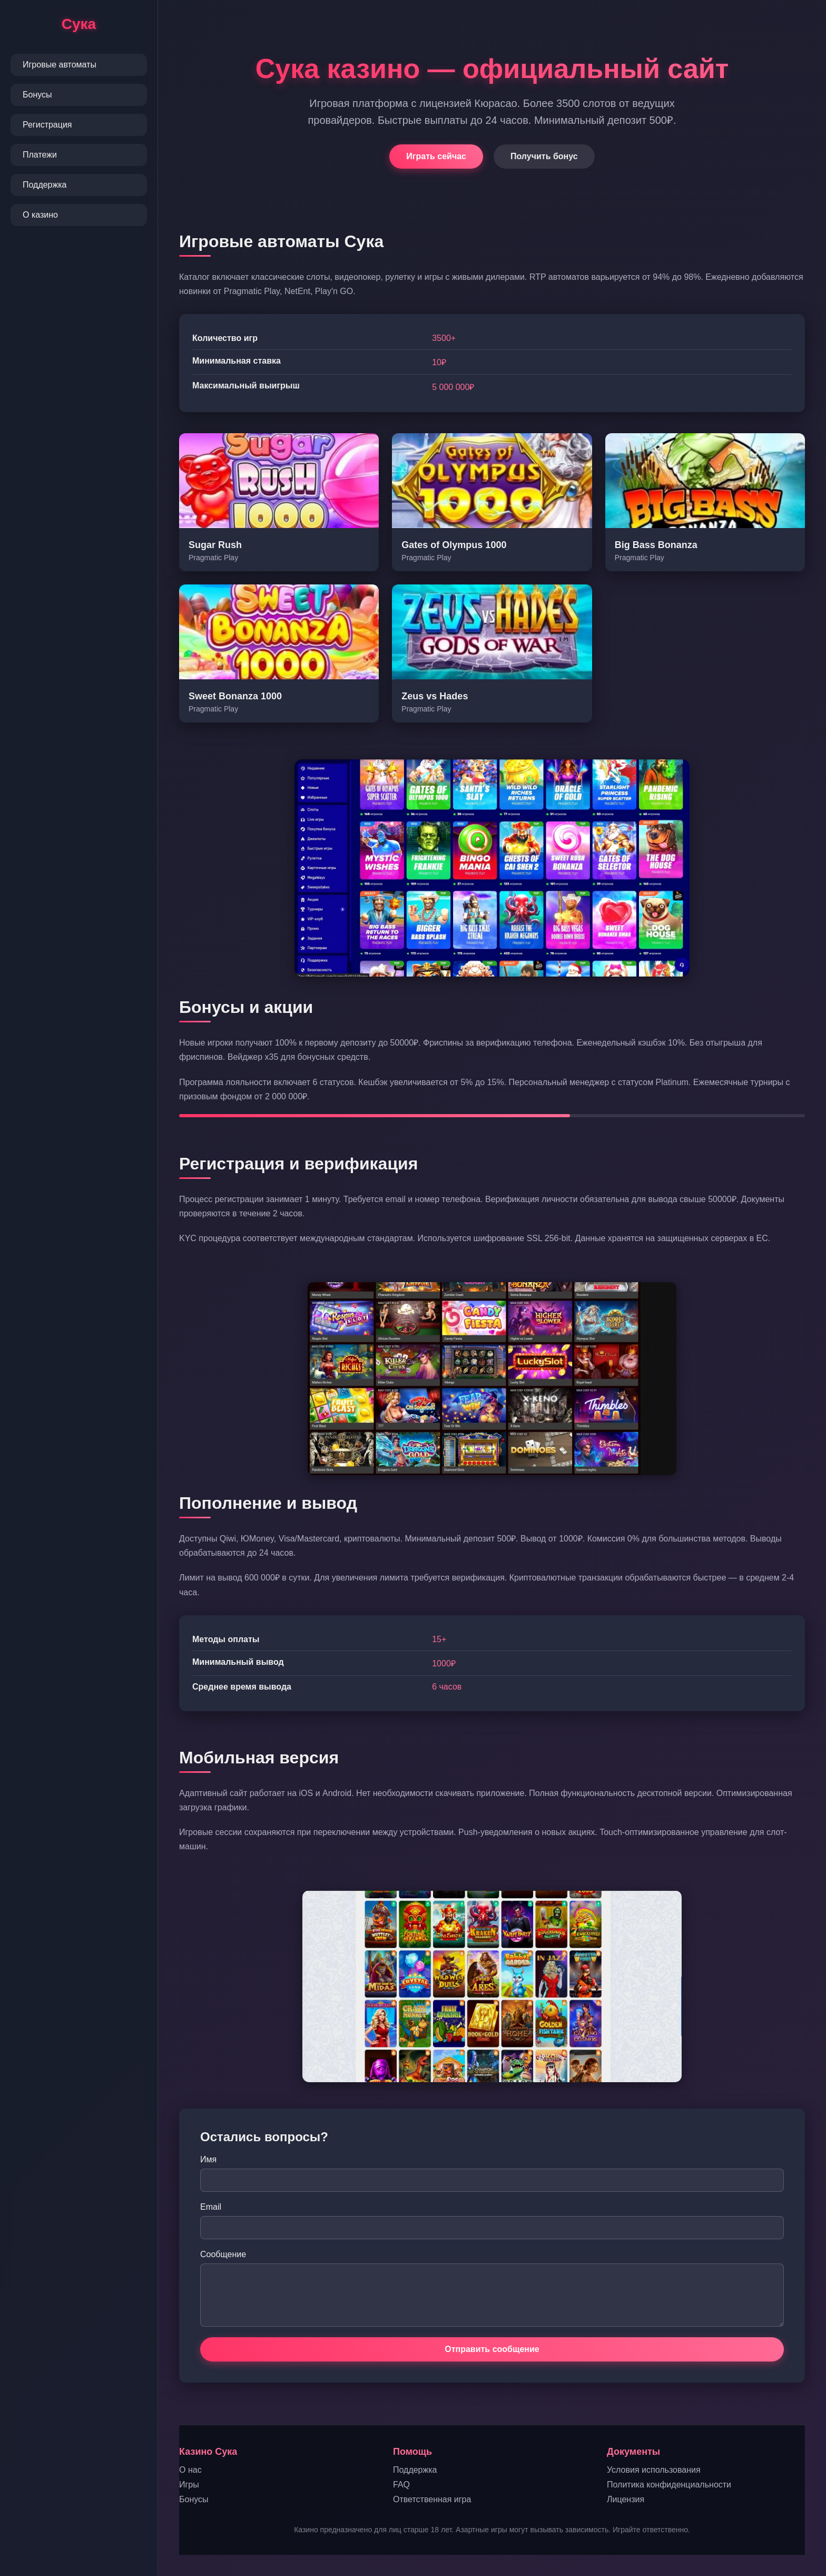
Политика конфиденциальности (669, 2484)
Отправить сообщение (492, 2349)
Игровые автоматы (59, 64)
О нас (190, 2469)
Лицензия (625, 2499)
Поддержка (44, 184)
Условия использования (654, 2469)
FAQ (401, 2484)
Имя (208, 2159)
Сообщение (223, 2254)
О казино (40, 214)
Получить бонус (544, 156)
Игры (189, 2484)
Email (210, 2206)
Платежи (40, 154)
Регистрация (47, 124)
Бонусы (37, 94)
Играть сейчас (436, 156)
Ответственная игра (432, 2499)
